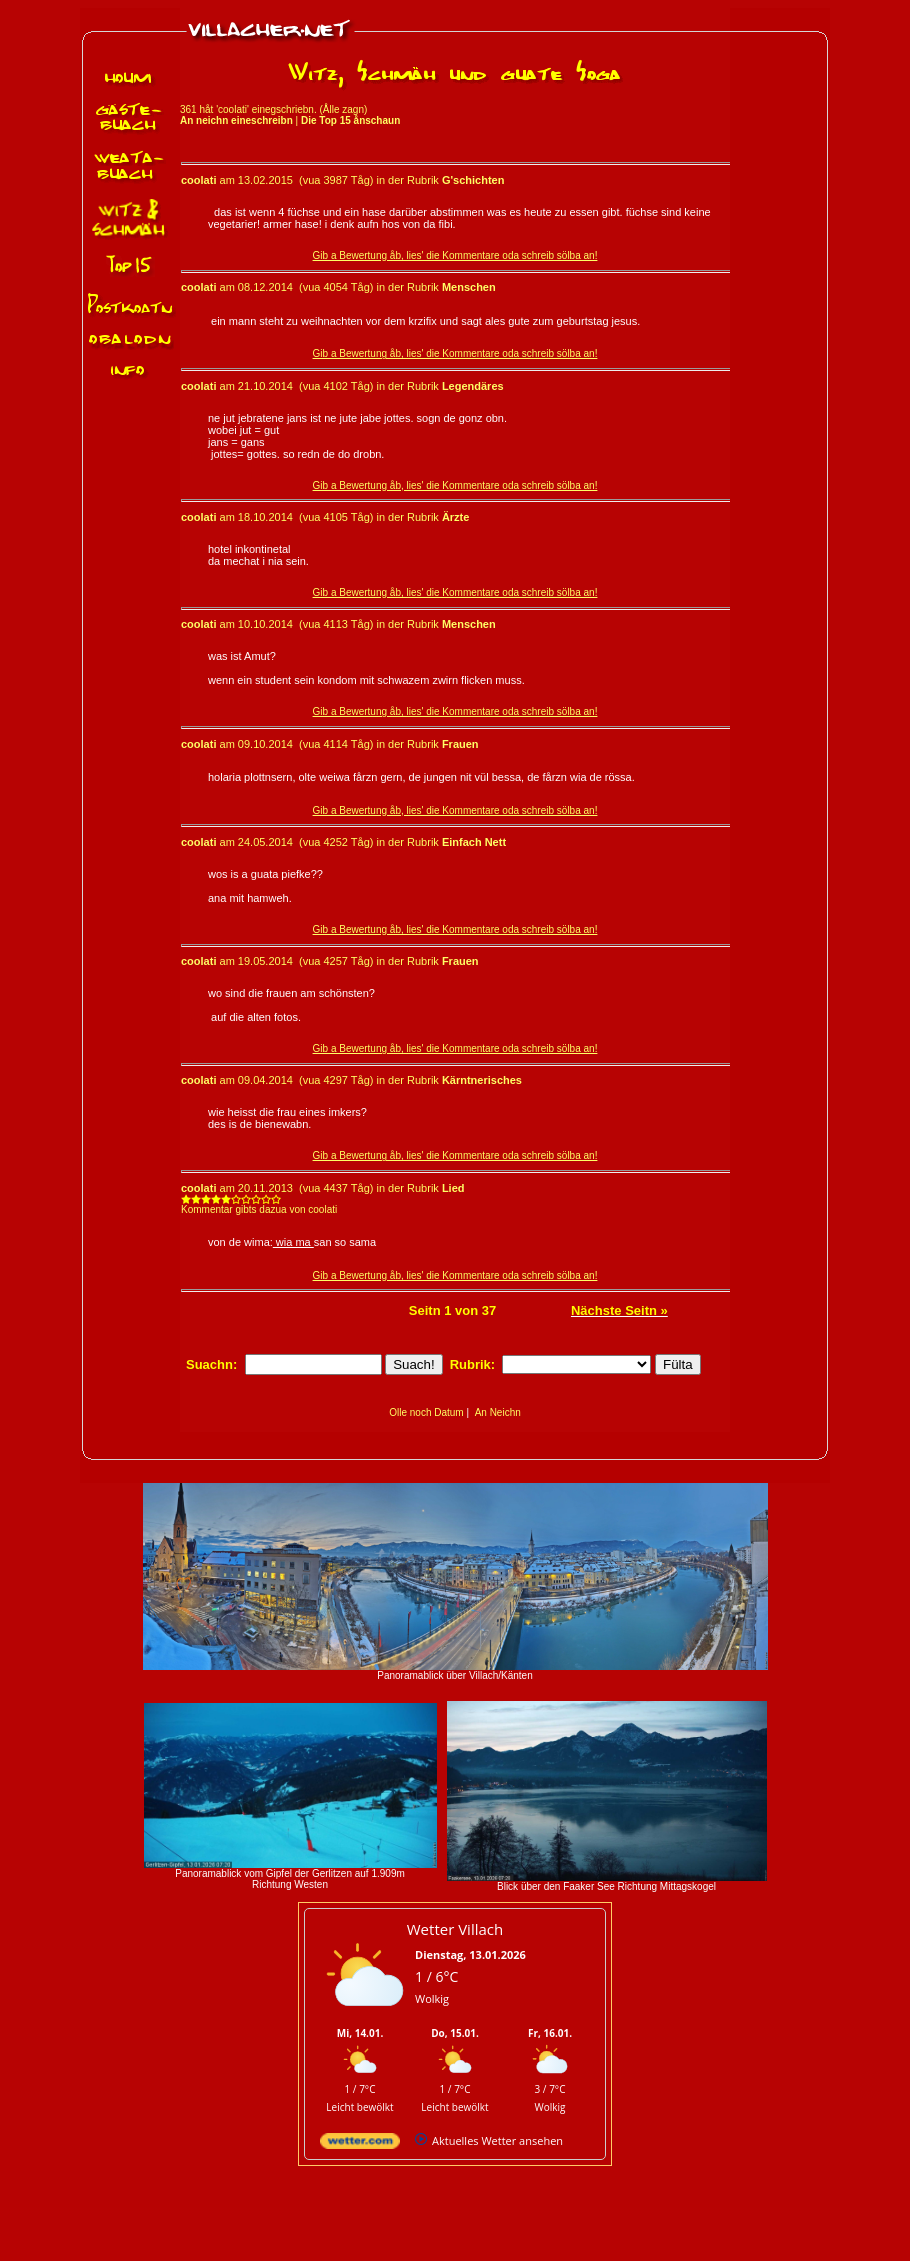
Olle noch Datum (426, 1412)
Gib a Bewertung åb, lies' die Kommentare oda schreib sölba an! (455, 255)
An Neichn (498, 1412)
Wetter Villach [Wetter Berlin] (455, 1929)
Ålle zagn (343, 109)
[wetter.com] (360, 2144)
